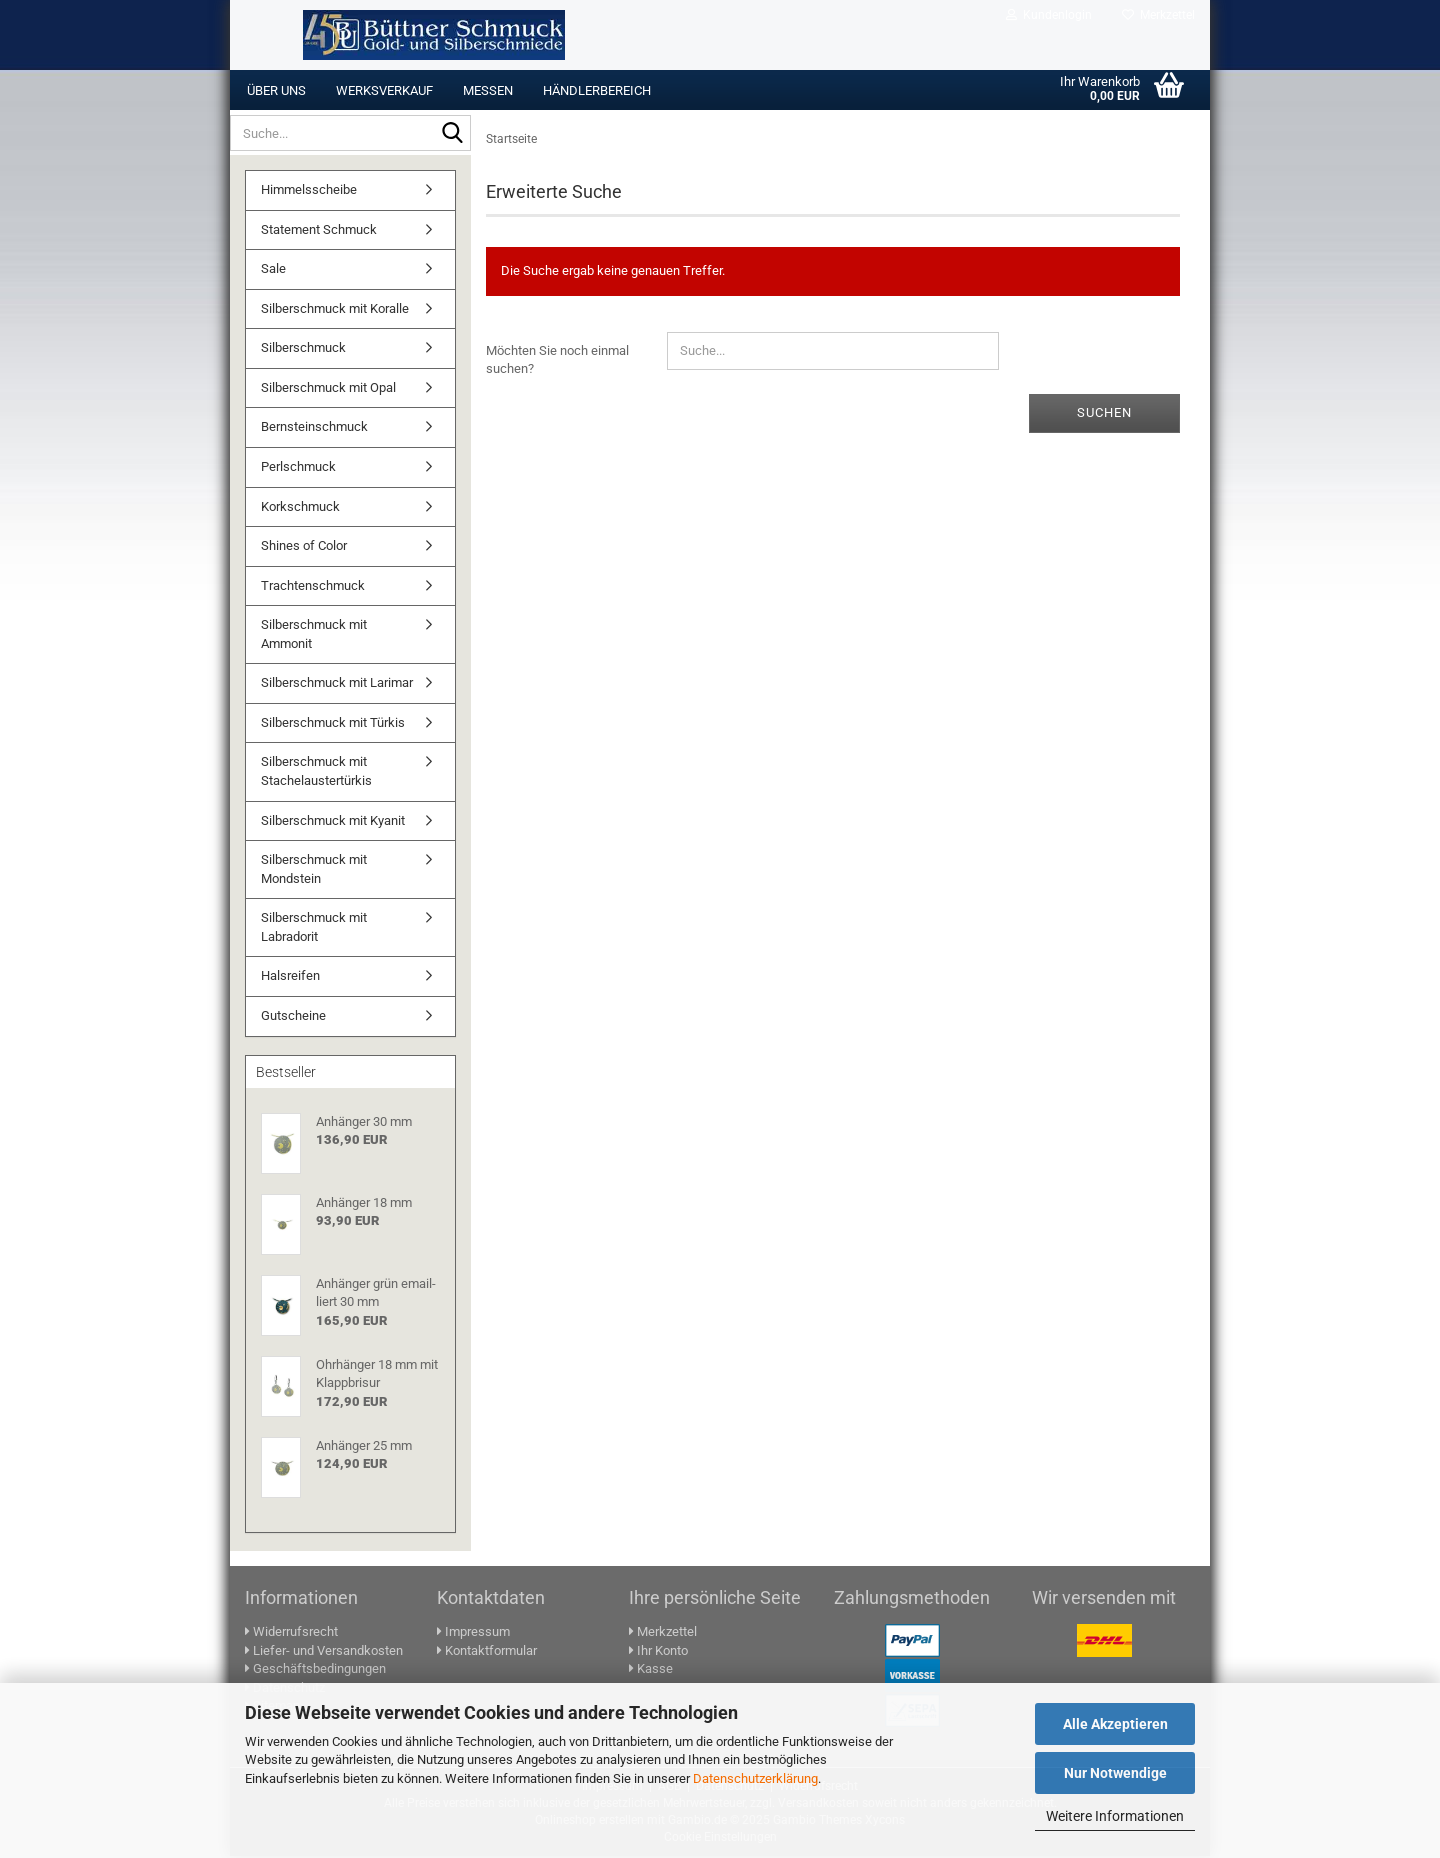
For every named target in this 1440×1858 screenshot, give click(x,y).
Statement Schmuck (319, 231)
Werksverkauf (384, 90)
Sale (273, 270)
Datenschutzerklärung (755, 1778)
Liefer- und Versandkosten (324, 1652)
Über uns (276, 90)
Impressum (473, 1633)
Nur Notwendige (1115, 1773)
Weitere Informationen (1115, 1816)
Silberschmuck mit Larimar (337, 684)
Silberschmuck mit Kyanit (333, 822)
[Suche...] (452, 134)
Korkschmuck (300, 508)
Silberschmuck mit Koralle (335, 310)
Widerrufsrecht (291, 1633)
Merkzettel (1158, 15)
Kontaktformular (487, 1652)
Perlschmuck (298, 468)
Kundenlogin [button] (1049, 15)
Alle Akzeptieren (1115, 1724)
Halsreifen (290, 977)
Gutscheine (293, 1017)
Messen (488, 90)
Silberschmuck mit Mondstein (314, 871)
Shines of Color (304, 547)
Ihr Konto (658, 1652)
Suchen (1104, 414)
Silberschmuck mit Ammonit (314, 636)
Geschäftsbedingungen (315, 1670)
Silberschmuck (303, 349)
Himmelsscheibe (309, 191)
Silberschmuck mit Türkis (333, 724)
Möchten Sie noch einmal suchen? (557, 362)
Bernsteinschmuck (314, 428)
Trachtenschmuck (313, 587)
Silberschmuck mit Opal (328, 389)
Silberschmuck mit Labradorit (314, 929)
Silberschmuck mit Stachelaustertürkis (316, 773)
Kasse (651, 1670)
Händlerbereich (597, 90)
